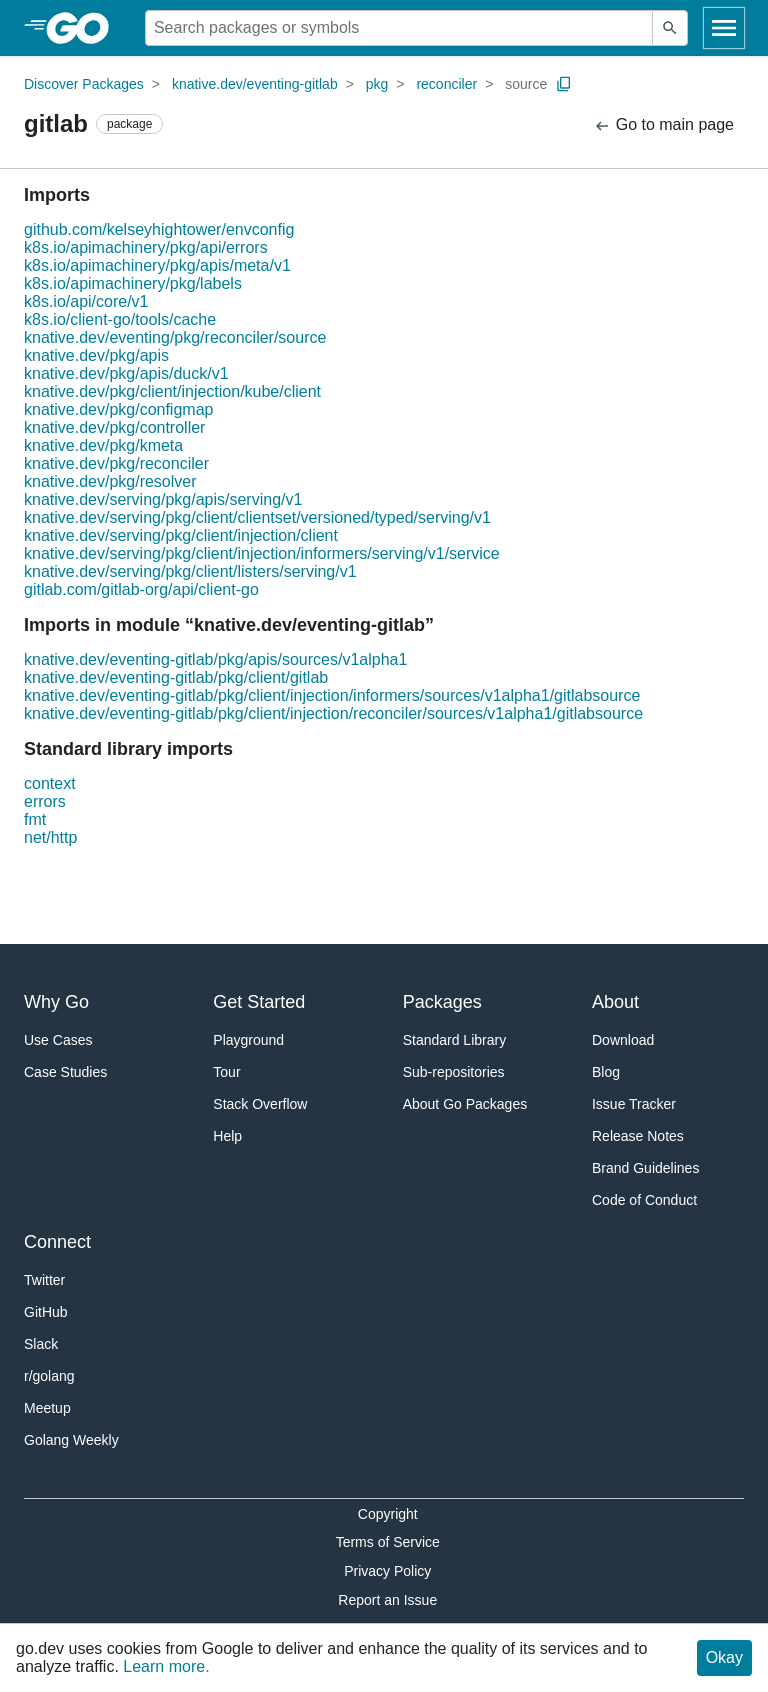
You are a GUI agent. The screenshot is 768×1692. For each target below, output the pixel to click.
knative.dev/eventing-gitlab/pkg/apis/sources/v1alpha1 (215, 659)
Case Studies (65, 1072)
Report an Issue (387, 1600)
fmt (35, 819)
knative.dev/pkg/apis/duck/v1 (126, 373)
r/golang (49, 1376)
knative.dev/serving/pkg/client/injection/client (181, 535)
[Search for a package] (399, 28)
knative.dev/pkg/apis (96, 355)
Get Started (259, 1002)
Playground (248, 1040)
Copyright (388, 1514)
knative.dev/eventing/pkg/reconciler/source (175, 337)
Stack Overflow (260, 1104)
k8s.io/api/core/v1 (86, 301)
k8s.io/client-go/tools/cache (120, 319)
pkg (377, 84)
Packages (442, 1002)
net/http (50, 837)
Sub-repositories (454, 1072)
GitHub (46, 1312)
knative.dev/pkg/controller (114, 427)
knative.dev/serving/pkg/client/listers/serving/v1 (190, 571)
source (526, 84)
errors (45, 801)
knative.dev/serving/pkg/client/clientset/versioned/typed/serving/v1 (257, 517)
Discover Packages (84, 84)
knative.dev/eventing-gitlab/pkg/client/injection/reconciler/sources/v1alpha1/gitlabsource (333, 713)
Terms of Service (388, 1542)
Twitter (44, 1280)
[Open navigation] (724, 28)
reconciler (446, 84)
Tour (226, 1072)
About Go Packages (465, 1104)
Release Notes (638, 1136)
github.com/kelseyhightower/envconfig (159, 229)
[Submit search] (670, 28)
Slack (41, 1344)
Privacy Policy (387, 1571)
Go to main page (663, 125)
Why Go (56, 1002)
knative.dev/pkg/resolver (110, 481)
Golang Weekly (71, 1440)
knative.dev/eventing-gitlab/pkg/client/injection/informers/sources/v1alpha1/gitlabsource (332, 695)
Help (227, 1136)
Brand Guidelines (645, 1168)
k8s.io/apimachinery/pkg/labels (133, 283)
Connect (57, 1242)
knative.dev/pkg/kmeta (103, 445)
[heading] (84, 28)
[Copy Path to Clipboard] (564, 84)
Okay (724, 1657)
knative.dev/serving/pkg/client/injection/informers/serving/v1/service (262, 553)
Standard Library (455, 1040)
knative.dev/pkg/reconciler (116, 463)
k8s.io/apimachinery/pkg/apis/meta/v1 (157, 265)
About (615, 1002)
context (50, 783)
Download (623, 1040)
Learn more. (166, 1666)
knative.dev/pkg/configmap (118, 409)
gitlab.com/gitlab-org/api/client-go (141, 589)
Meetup (47, 1408)
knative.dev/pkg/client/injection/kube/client (172, 391)
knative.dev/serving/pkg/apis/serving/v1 (163, 499)
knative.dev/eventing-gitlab (255, 84)
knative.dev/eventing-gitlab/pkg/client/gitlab (176, 677)
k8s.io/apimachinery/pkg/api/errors (146, 247)
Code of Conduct (644, 1200)
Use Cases (58, 1040)
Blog (606, 1072)
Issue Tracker (634, 1104)
